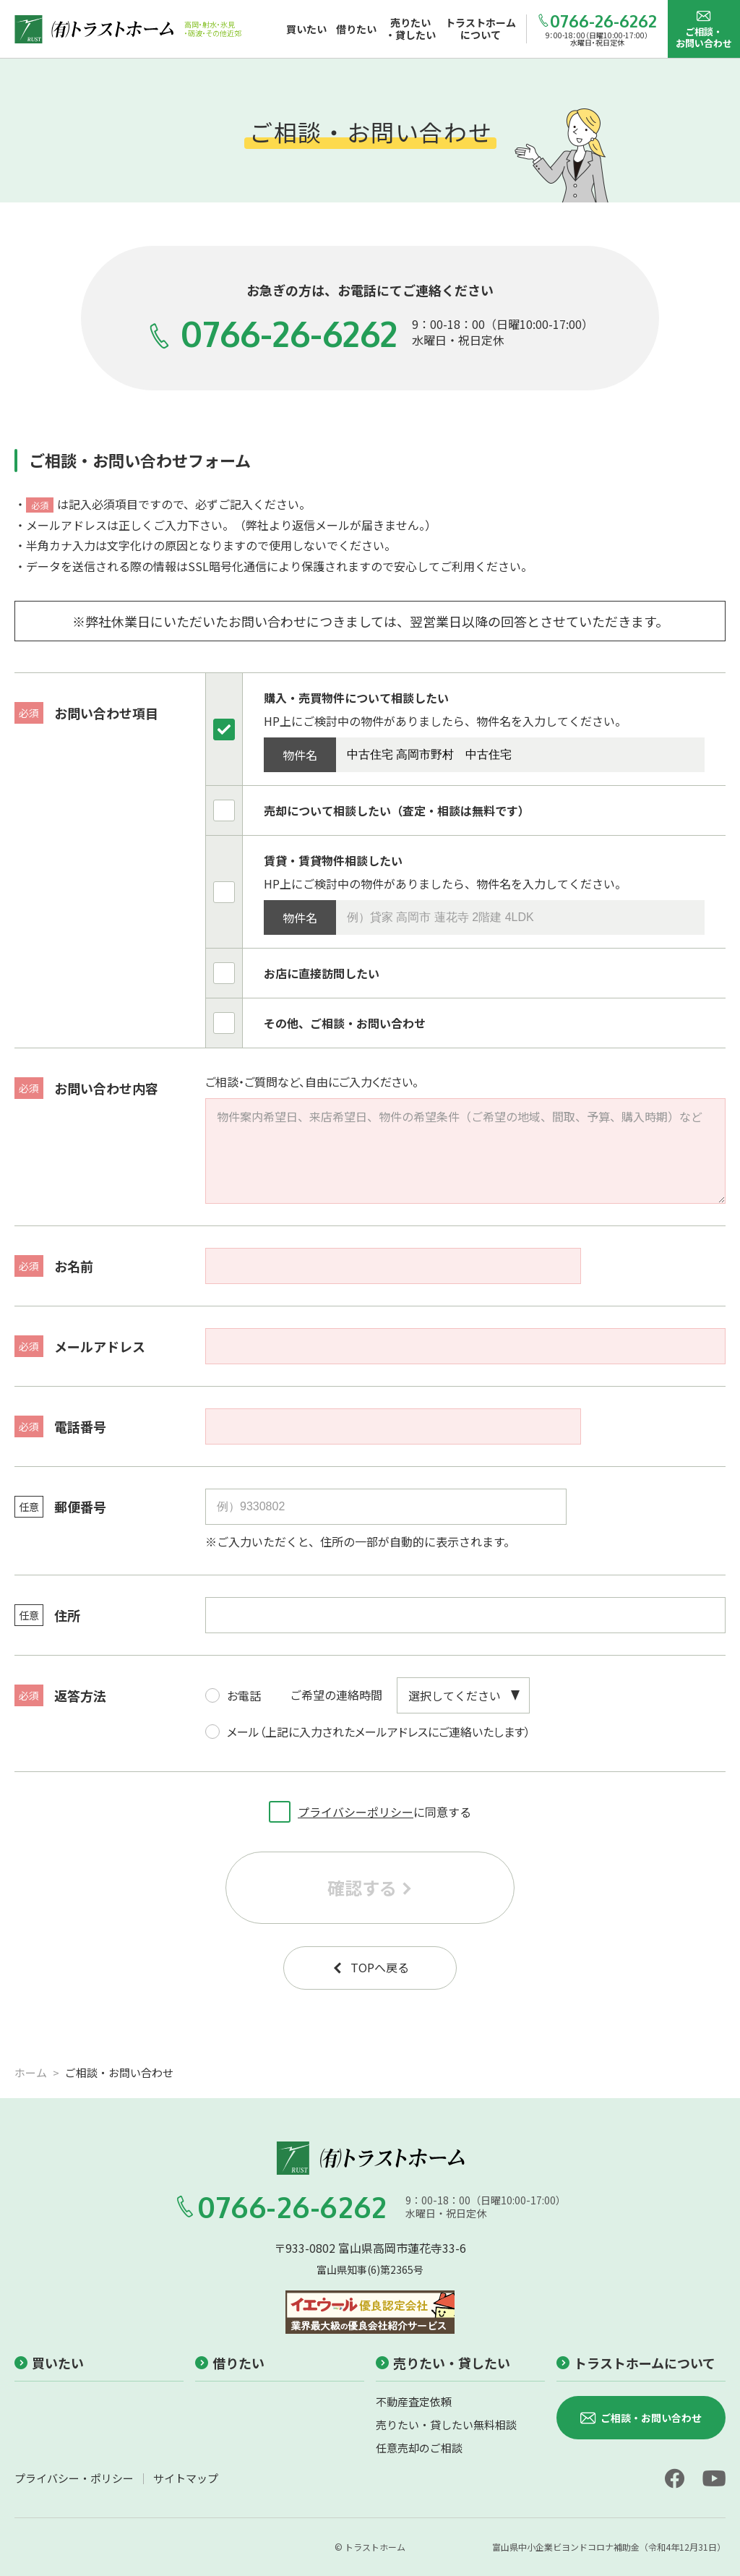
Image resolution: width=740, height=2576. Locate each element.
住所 (47, 1615)
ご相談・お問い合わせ (704, 29)
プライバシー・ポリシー (74, 2478)
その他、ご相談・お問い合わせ (345, 1023)
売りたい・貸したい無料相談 (446, 2424)
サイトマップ (185, 2478)
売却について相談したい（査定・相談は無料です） (397, 810)
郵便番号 (60, 1507)
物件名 (300, 755)
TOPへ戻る (370, 1967)
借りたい (229, 2362)
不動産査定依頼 (414, 2401)
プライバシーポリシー (355, 1811)
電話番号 (60, 1426)
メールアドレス (79, 1346)
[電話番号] (393, 1426)
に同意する (370, 1808)
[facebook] (674, 2478)
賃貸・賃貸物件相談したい (333, 860)
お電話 (233, 1690)
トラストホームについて (635, 2362)
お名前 (53, 1266)
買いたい (49, 2362)
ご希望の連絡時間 (336, 1695)
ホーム (30, 2072)
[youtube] (714, 2478)
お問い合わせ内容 (86, 1088)
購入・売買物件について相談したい (356, 697)
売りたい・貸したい (443, 2362)
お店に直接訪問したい (321, 973)
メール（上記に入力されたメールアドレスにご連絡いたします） (367, 1726)
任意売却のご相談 (419, 2447)
